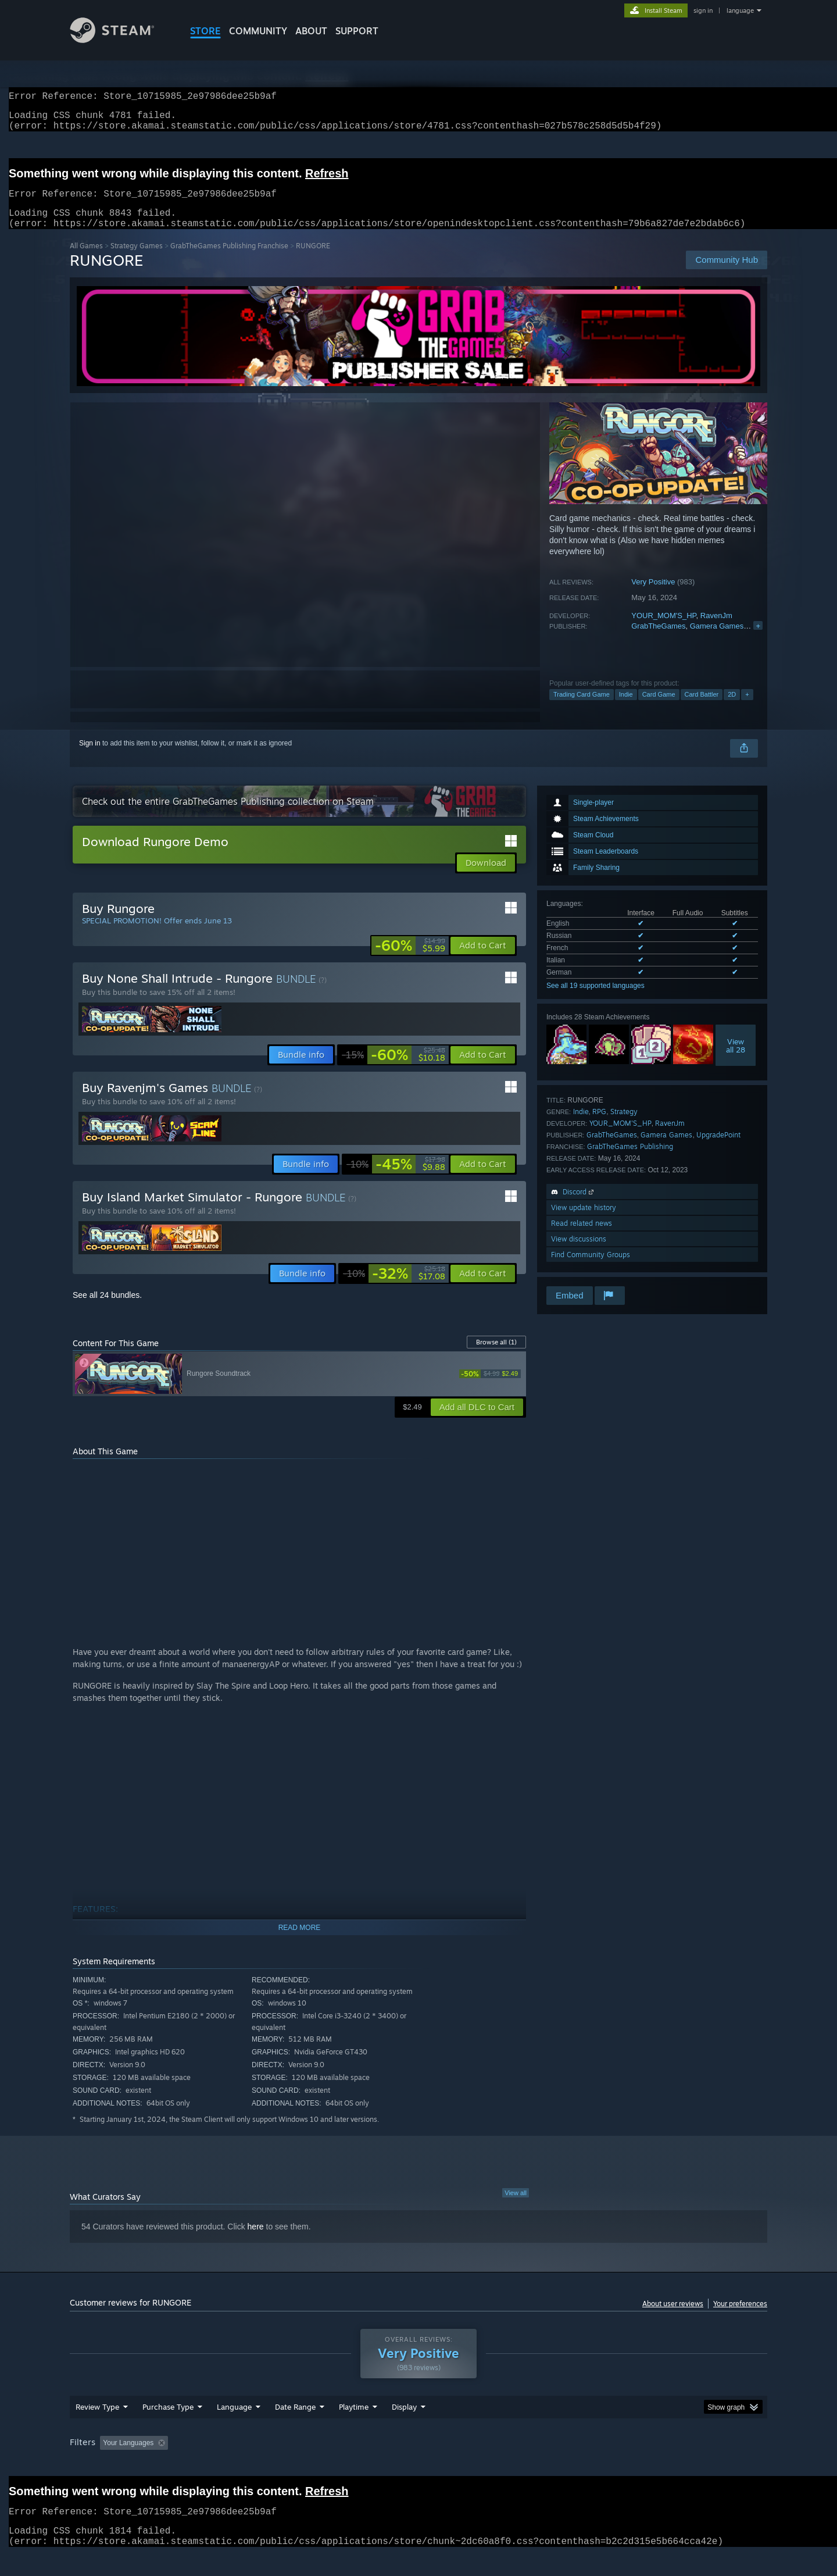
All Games (86, 259)
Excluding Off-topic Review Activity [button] (245, 2465)
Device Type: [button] (666, 2465)
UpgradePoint (718, 1148)
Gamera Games (716, 640)
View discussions (578, 1252)
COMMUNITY (258, 31)
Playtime (354, 2429)
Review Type (97, 2429)
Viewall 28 (735, 1059)
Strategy (624, 1125)
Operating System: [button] (516, 2465)
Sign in (90, 757)
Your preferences (740, 2317)
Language (234, 2429)
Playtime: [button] (335, 2465)
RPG (599, 1125)
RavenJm (716, 629)
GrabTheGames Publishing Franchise (229, 259)
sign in (703, 10)
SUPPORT (356, 31)
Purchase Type (168, 2429)
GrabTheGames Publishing (630, 1160)
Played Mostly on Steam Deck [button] (419, 2465)
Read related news (581, 1237)
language (740, 10)
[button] (483, 959)
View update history (583, 1221)
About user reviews (672, 2317)
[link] (410, 959)
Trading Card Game (581, 708)
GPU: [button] (615, 2465)
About (311, 31)
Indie (626, 708)
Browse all (496, 1356)
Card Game (658, 708)
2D (732, 708)
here (256, 2240)
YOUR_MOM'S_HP (663, 629)
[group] (418, 2466)
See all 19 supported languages (595, 1000)
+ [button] (747, 708)
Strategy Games (136, 259)
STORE (205, 31)
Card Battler (702, 708)
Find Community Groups (590, 1268)
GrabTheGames (658, 640)
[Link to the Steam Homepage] (121, 40)
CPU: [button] (576, 2465)
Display (404, 2429)
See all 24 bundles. (107, 1309)
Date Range (295, 2429)
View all (516, 2206)
